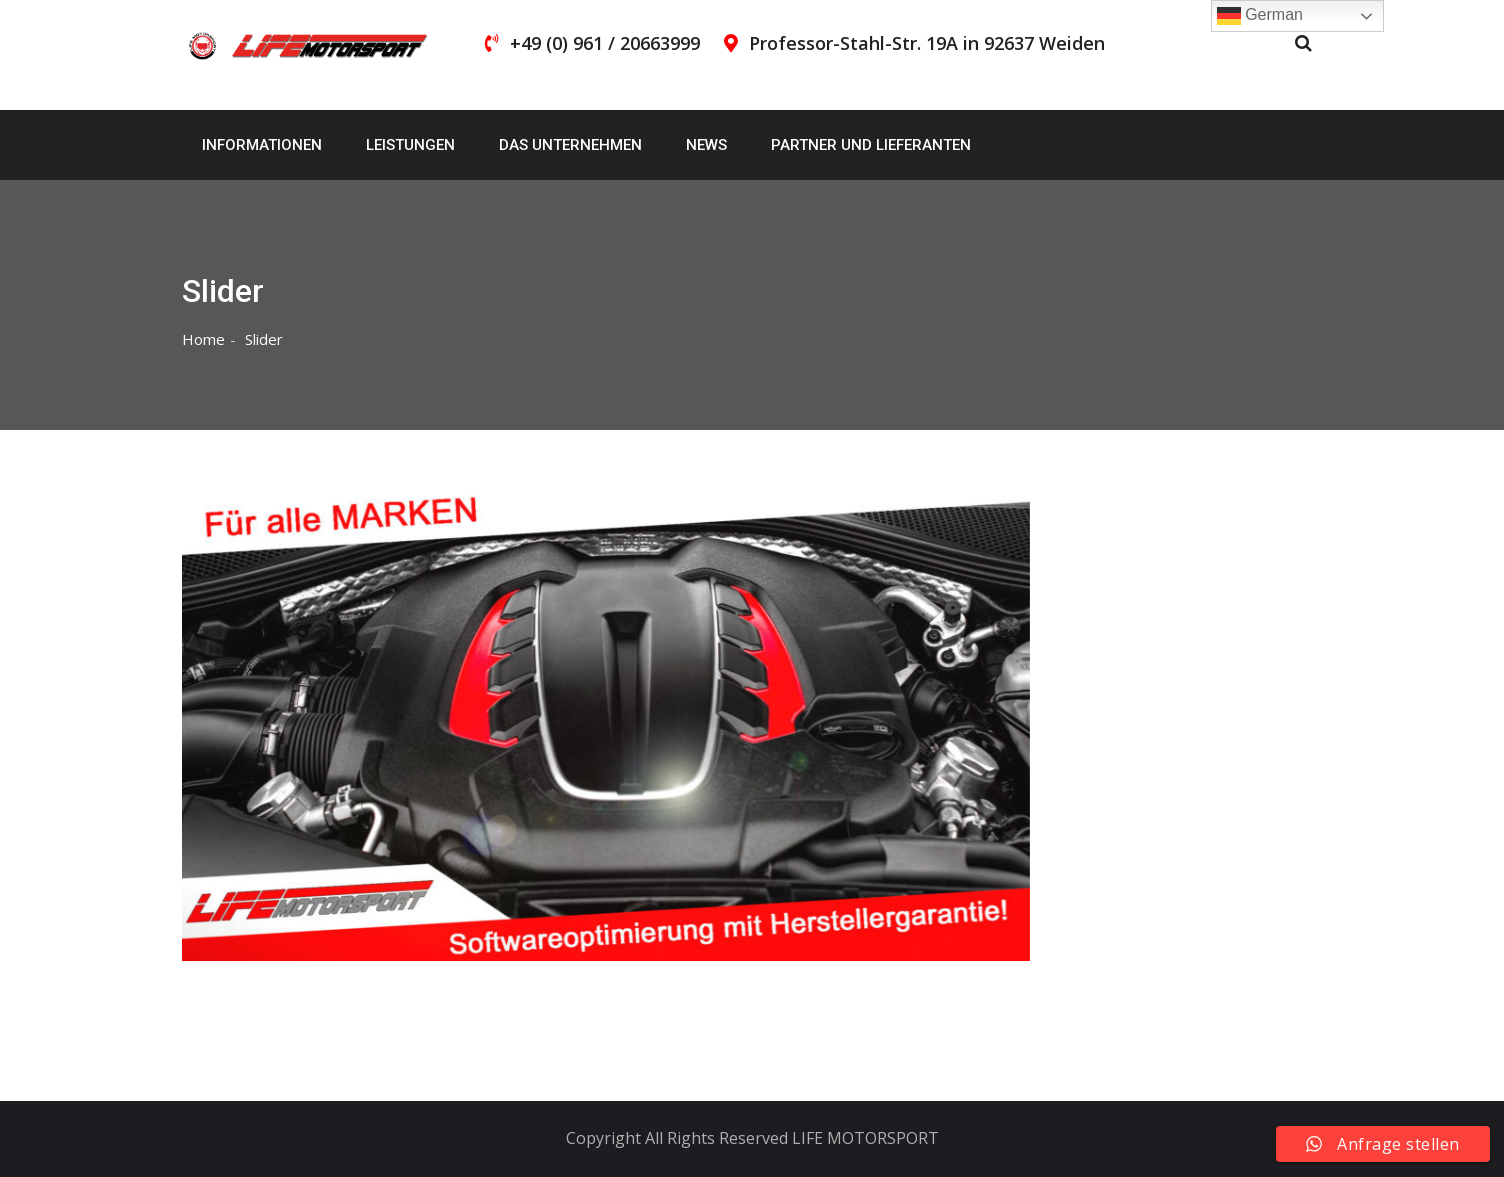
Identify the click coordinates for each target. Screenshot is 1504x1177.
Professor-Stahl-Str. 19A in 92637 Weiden (927, 43)
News (706, 145)
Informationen (262, 145)
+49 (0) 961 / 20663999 (605, 43)
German (1260, 16)
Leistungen (410, 145)
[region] (606, 725)
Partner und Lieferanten (871, 145)
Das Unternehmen (570, 145)
